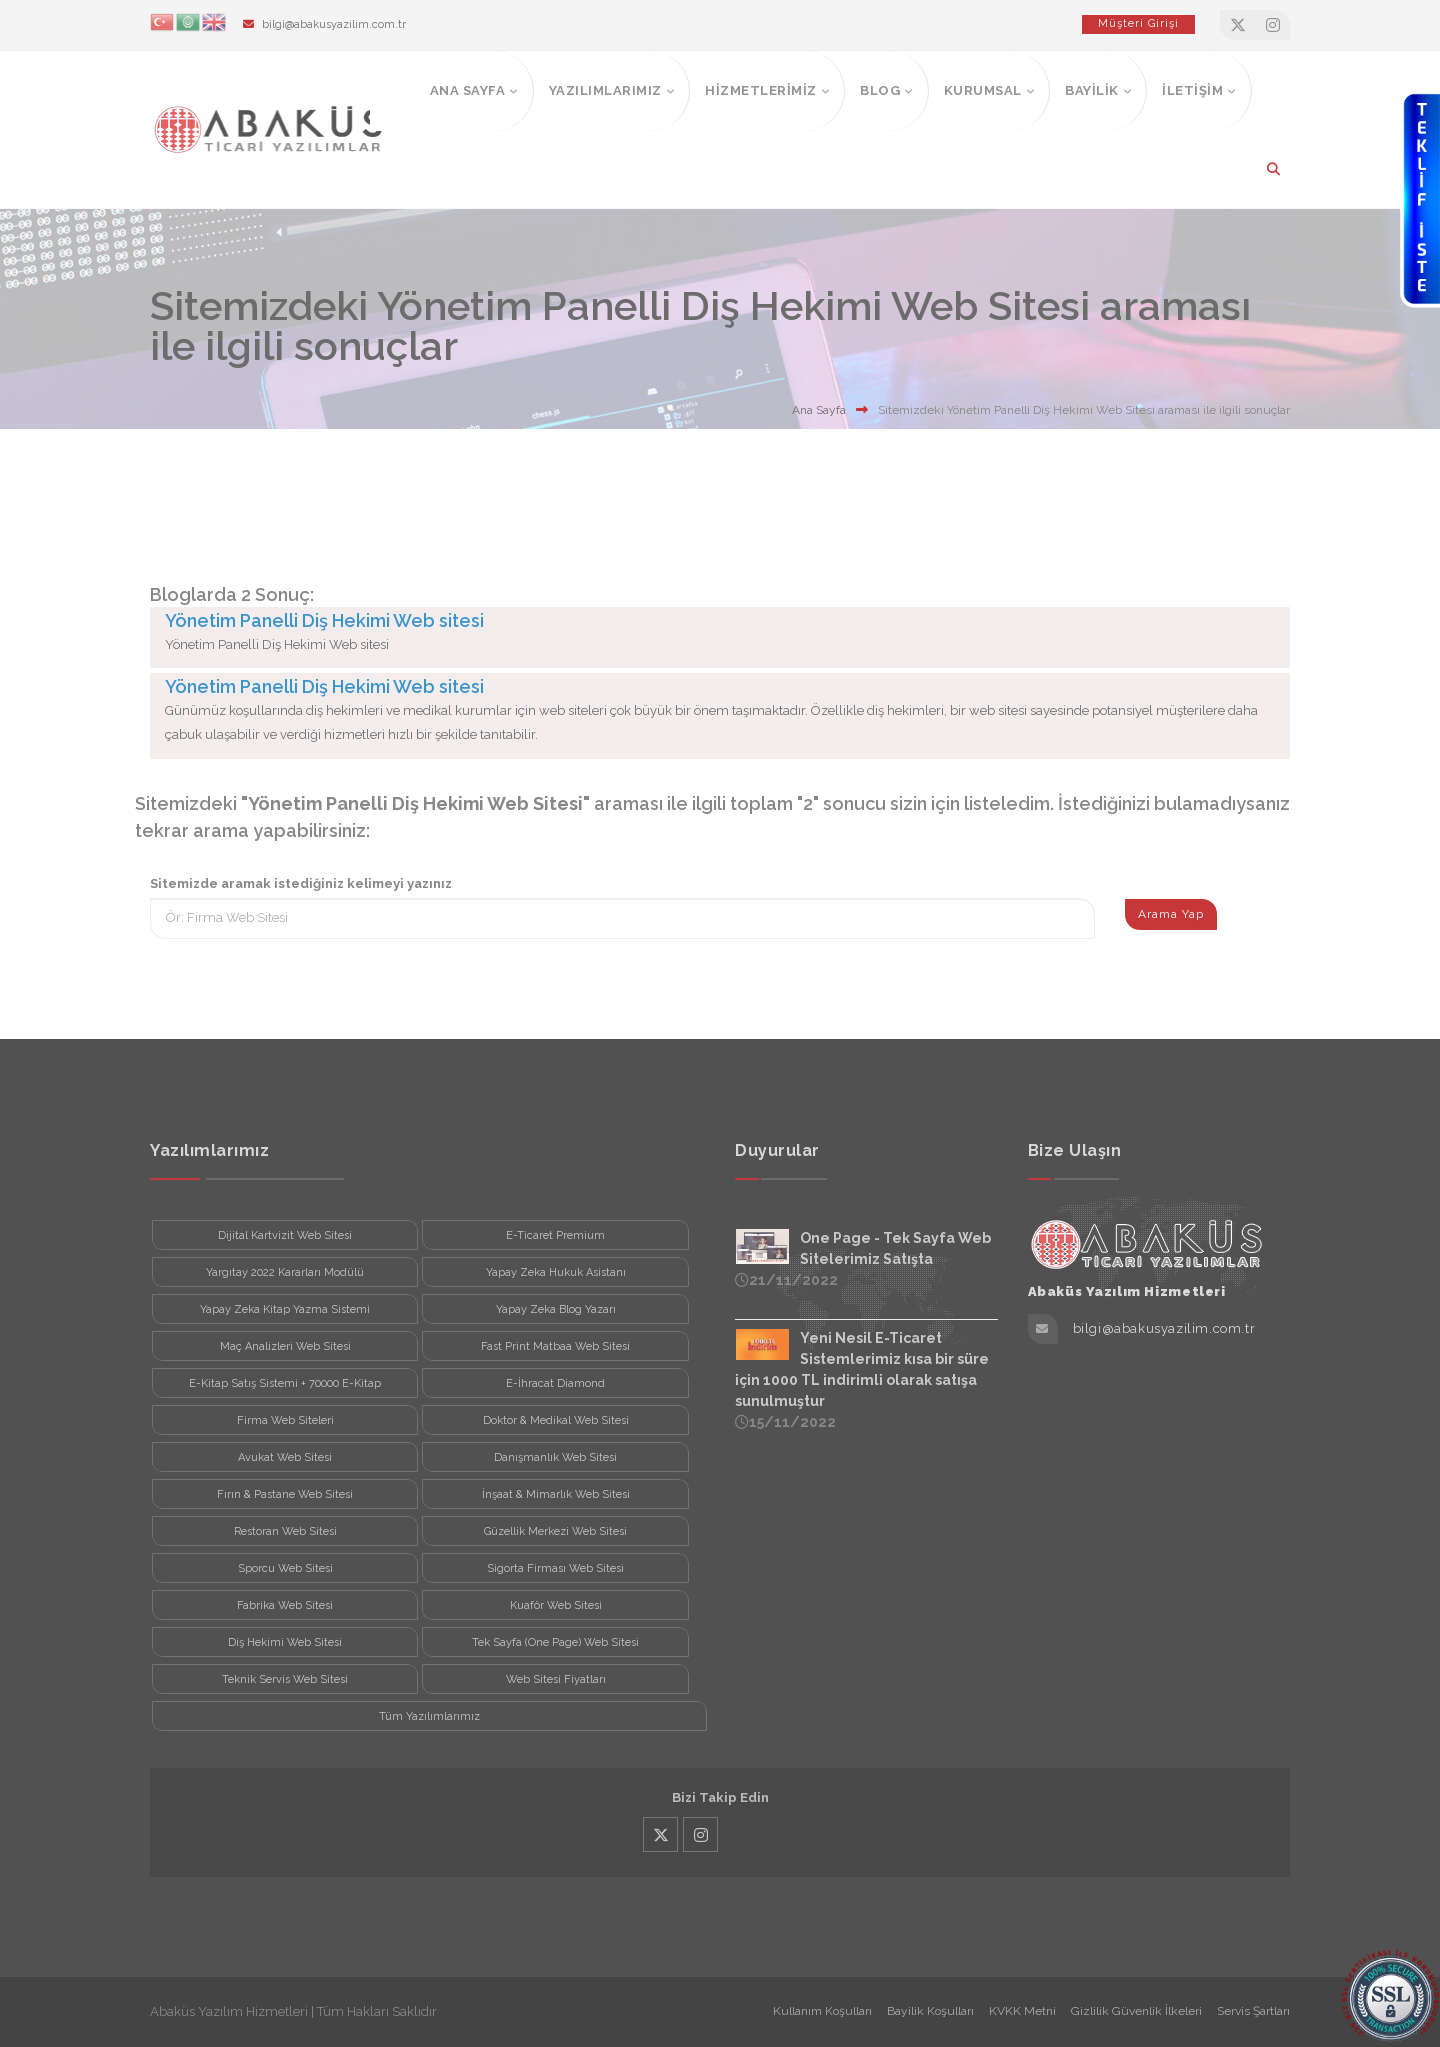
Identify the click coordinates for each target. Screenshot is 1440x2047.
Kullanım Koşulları (822, 2011)
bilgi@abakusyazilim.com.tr (334, 24)
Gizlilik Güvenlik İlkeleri (1136, 2011)
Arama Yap (1171, 914)
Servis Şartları (1253, 2011)
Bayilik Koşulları (930, 2011)
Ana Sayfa (819, 410)
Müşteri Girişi (1138, 23)
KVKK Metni (1022, 2011)
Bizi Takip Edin (720, 1797)
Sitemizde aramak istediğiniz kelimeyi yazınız (301, 883)
